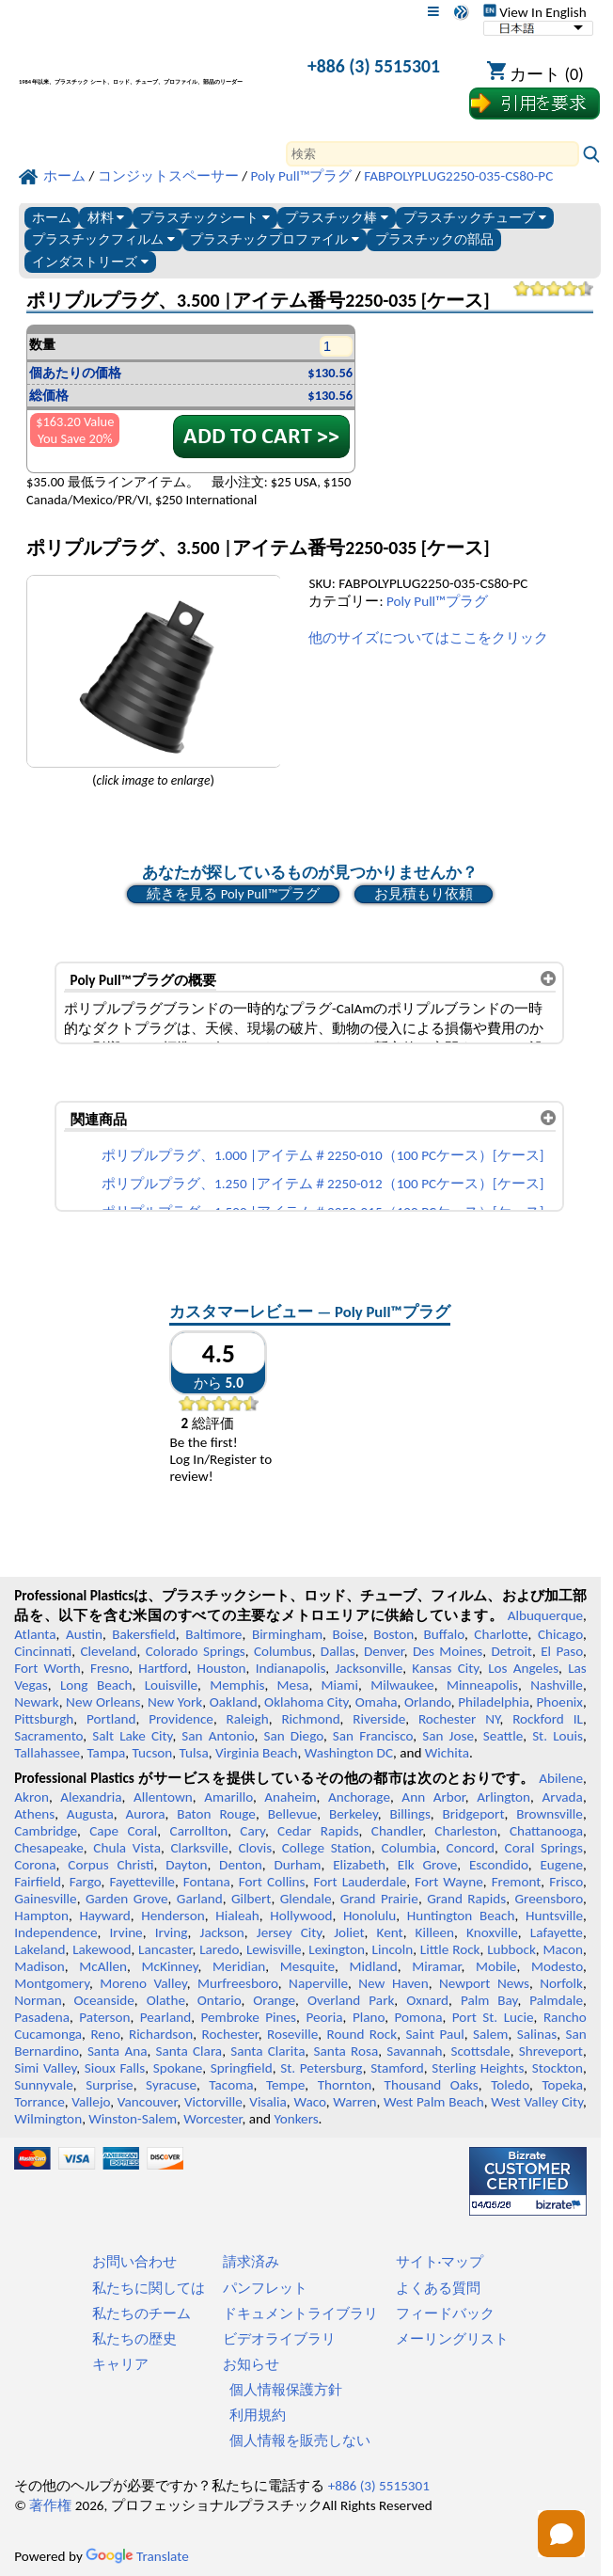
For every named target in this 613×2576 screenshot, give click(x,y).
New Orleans (103, 1701)
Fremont (517, 1881)
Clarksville (199, 1847)
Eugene (561, 1864)
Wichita (447, 1752)
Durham (297, 1864)
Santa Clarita (267, 2051)
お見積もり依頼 (423, 893)
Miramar (436, 1966)
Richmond (310, 1718)
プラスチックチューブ (474, 218)
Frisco (566, 1881)
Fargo (86, 1881)
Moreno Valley (143, 1983)
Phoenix (559, 1701)
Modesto (557, 1966)
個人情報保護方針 (285, 2389)
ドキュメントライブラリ (300, 2313)
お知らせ (251, 2364)
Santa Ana (117, 2051)
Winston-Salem (132, 2118)
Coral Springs (544, 1847)
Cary (252, 1830)
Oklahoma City (306, 1701)
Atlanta (34, 1634)
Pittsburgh (43, 1718)
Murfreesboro (237, 1983)
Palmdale (556, 2000)
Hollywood (301, 1915)
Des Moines (447, 1651)
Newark (36, 1701)
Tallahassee (47, 1752)
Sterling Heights (478, 2067)
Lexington (336, 1949)
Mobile (496, 1966)
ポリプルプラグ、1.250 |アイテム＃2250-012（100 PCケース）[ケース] (322, 1183)
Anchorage (359, 1797)
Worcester (212, 2118)
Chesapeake (49, 1847)
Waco (309, 2101)
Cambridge (45, 1830)
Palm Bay (489, 2000)
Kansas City (445, 1668)
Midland (374, 1966)
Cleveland (108, 1651)
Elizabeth (359, 1864)
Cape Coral (123, 1830)
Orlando (427, 1701)
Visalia (268, 2101)
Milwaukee (401, 1685)
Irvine (126, 1932)
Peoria (324, 2017)
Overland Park (350, 2000)
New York (175, 1701)
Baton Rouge (216, 1813)
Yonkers (296, 2118)
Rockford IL (547, 1718)
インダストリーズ (90, 262)
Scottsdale (481, 2051)
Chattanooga (546, 1830)
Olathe (166, 2000)
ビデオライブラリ (279, 2338)
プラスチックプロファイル (274, 239)
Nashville (556, 1685)
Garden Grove (127, 1898)
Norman (38, 2000)
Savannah (414, 2051)
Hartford (162, 1668)
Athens (34, 1813)
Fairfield (37, 1881)
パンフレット (265, 2288)
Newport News (484, 1983)
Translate (137, 2556)
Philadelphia (493, 1701)
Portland (111, 1718)
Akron (31, 1797)
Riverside (379, 1718)
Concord (471, 1847)
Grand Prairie (379, 1898)
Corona (34, 1864)
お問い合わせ (134, 2261)
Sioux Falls (115, 2067)
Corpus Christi (110, 1864)
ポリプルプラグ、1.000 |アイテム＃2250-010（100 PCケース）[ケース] (322, 1155)
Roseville (292, 2034)
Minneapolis (482, 1685)
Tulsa (194, 1752)
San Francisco (373, 1735)
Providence (181, 1718)
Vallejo (90, 2101)
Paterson (104, 2017)
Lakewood (101, 1949)
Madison (39, 1966)
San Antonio (217, 1735)
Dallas (338, 1651)
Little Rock (450, 1949)
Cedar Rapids (318, 1830)
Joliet (349, 1932)
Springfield (242, 2067)
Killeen (435, 1932)
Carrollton (199, 1830)
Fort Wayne (449, 1881)
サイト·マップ (440, 2261)
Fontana (206, 1881)
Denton (240, 1864)
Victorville (213, 2101)
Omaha (376, 1701)
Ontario (219, 2000)
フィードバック (445, 2313)
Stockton (557, 2067)
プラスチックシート (205, 218)
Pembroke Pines (248, 2017)
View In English (535, 12)
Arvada (562, 1797)
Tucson (153, 1752)
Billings (410, 1813)
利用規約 (257, 2415)
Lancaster (165, 1949)
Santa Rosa (346, 2051)
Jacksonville (368, 1668)
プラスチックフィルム (103, 239)
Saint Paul (434, 2034)
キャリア (120, 2364)
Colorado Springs (195, 1651)
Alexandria (90, 1797)
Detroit (511, 1651)
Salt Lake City (132, 1735)
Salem (490, 2034)
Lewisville (274, 1949)
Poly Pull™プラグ (437, 601)
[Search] (432, 154)
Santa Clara (189, 2051)
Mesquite (307, 1966)
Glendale (306, 1898)
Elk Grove (428, 1864)
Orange (274, 2000)
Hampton (41, 1915)
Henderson (173, 1915)
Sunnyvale (43, 2084)
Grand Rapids (466, 1898)
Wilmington (48, 2118)
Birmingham (287, 1634)
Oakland (234, 1701)
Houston (220, 1668)
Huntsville (554, 1915)
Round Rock (361, 2034)
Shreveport (551, 2051)
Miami (340, 1685)
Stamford (397, 2067)
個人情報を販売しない (299, 2440)
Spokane (177, 2067)
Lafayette (556, 1932)
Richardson (161, 2034)
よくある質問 (438, 2288)
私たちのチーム (141, 2313)
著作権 (50, 2505)
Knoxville (492, 1932)
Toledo (510, 2084)
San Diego (293, 1735)
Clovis (255, 1847)
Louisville (171, 1685)
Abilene (561, 1778)
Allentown (163, 1797)
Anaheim (290, 1797)
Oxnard (427, 2000)
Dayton (186, 1864)
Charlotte (500, 1634)
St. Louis (557, 1735)
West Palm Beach (434, 2101)
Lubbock (511, 1949)
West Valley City (537, 2101)
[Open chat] (561, 2533)
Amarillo (228, 1797)
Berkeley (353, 1813)
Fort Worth (47, 1668)
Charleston (465, 1830)
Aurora (145, 1813)
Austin (84, 1634)
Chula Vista (127, 1847)
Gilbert (251, 1898)
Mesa (293, 1685)
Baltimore (213, 1634)
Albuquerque (545, 1615)
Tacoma (231, 2084)
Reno (104, 2034)
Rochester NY (459, 1718)
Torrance (39, 2101)
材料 (106, 218)
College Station (326, 1847)
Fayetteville (142, 1881)
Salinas (537, 2034)
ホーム (51, 218)
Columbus (283, 1651)
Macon (562, 1949)
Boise (348, 1634)
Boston (393, 1634)
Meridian (238, 1966)
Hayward (104, 1915)
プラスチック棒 (336, 218)
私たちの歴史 (134, 2338)
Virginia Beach (256, 1752)
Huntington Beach (461, 1915)
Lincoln (393, 1949)
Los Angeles (523, 1668)
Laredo (219, 1949)
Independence (55, 1932)
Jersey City (289, 1932)
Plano (369, 2017)
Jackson (222, 1932)
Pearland (165, 2017)
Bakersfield (143, 1634)
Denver (384, 1651)
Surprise (110, 2084)
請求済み (251, 2261)
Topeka (562, 2084)
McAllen (103, 1966)
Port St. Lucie (493, 2017)
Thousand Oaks (432, 2084)
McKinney (170, 1966)
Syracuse (171, 2084)
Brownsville (549, 1813)
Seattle (503, 1735)
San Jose (448, 1735)
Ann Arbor (432, 1797)
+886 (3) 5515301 (373, 66)
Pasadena (42, 2017)
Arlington (503, 1797)
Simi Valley (45, 2067)
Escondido (498, 1864)
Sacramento (48, 1735)
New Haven (393, 1983)
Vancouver (148, 2101)
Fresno (109, 1668)
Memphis (237, 1685)
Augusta (90, 1813)
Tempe (285, 2084)
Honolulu (369, 1915)
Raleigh (248, 1718)
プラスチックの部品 (434, 239)
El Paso (562, 1651)
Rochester (230, 2034)
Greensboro (548, 1898)
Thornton (344, 2084)
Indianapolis (291, 1668)
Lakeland (39, 1949)
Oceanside (104, 2000)
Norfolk (561, 1983)
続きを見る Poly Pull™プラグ (233, 893)
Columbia (409, 1847)
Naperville (318, 1983)
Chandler (396, 1830)
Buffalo (444, 1634)
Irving (171, 1932)
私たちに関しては (148, 2288)
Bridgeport (474, 1813)
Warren (354, 2101)
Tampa (105, 1752)
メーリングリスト (452, 2338)
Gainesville (45, 1898)
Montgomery (51, 1983)
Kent (390, 1932)
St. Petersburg (321, 2067)
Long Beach (96, 1685)
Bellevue (293, 1813)
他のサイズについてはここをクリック (428, 637)
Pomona (419, 2017)
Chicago (560, 1634)
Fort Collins (272, 1881)
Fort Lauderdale (359, 1881)
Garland (200, 1898)
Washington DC (349, 1752)
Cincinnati (42, 1651)
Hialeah (237, 1915)
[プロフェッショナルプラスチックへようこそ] (148, 69)
